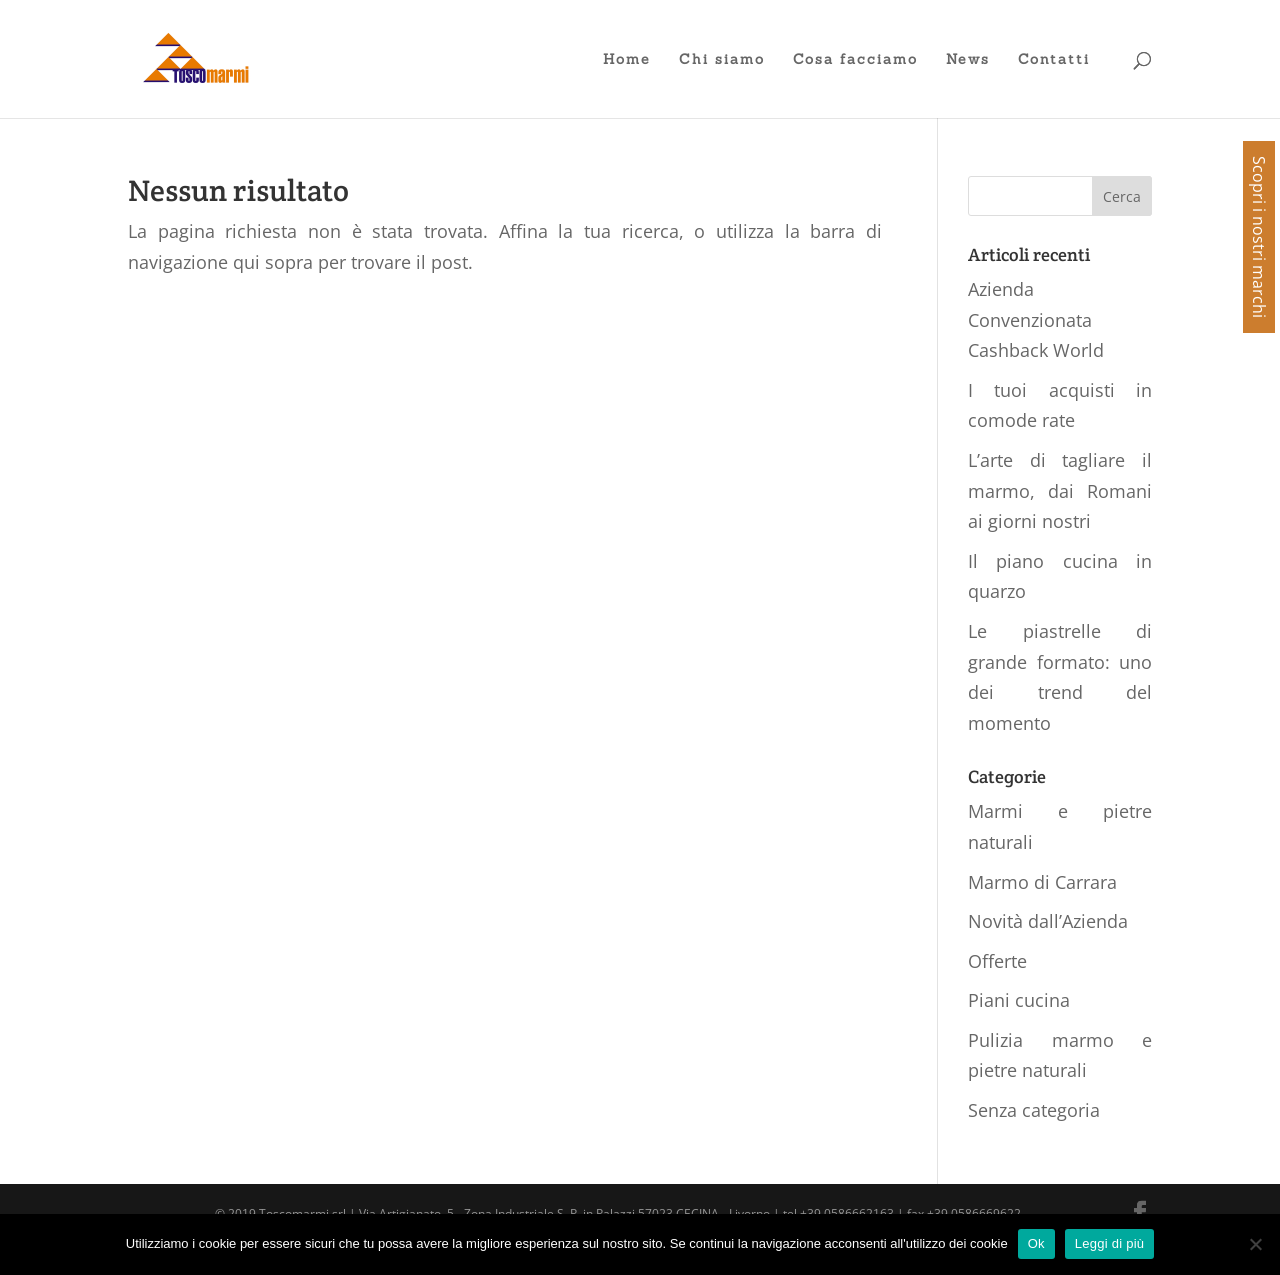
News (968, 60)
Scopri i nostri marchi (1259, 237)
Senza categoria (1034, 1110)
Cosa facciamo (855, 60)
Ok (1036, 1243)
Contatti (1054, 60)
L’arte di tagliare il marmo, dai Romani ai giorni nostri (1060, 490)
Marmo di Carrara (1042, 882)
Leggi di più (1110, 1243)
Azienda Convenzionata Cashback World (1036, 319)
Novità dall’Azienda (1048, 921)
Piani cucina (1019, 1000)
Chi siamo (722, 60)
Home (627, 60)
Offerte (997, 961)
